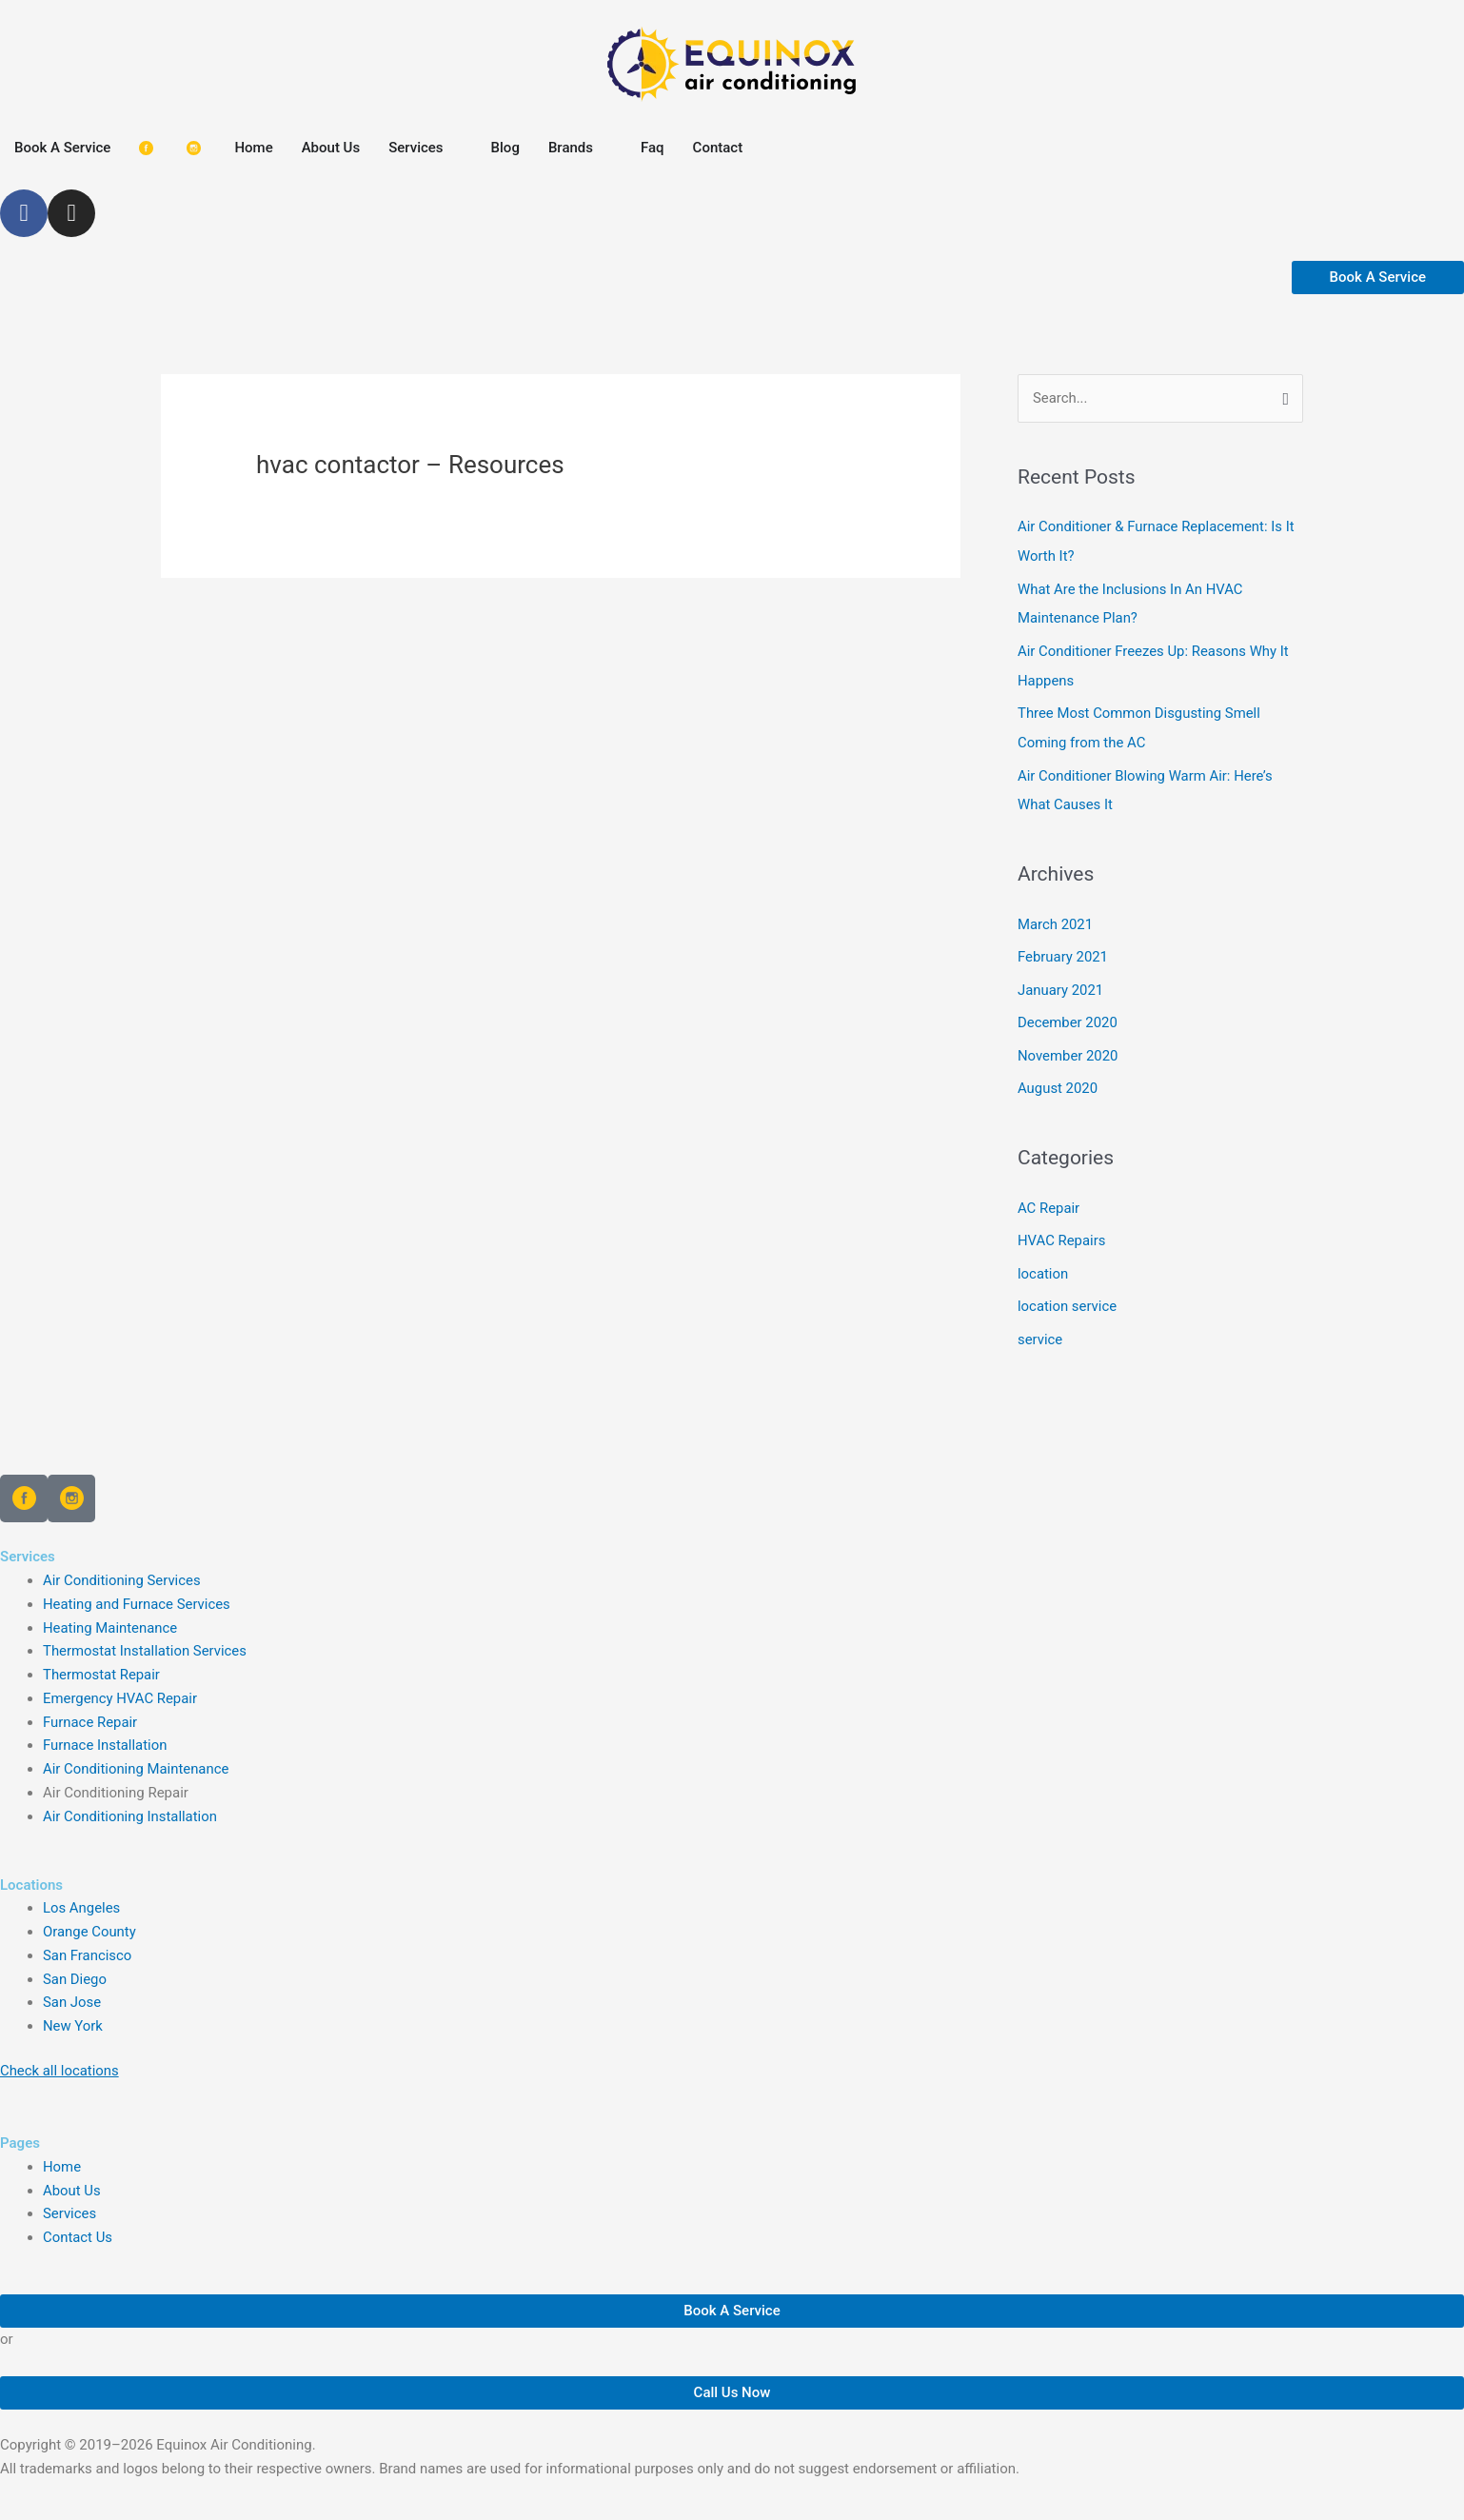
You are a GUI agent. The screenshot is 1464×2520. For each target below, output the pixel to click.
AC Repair (1049, 1195)
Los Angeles (82, 1892)
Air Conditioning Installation (130, 1801)
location (1043, 1260)
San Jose (72, 1986)
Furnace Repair (90, 1707)
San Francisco (87, 1940)
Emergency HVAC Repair (120, 1683)
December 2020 (1068, 1013)
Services (70, 2198)
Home (62, 2151)
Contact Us (78, 2222)
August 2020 (1058, 1077)
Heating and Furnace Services (137, 1588)
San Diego (75, 1964)
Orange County (90, 1916)
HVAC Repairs (1062, 1228)
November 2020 (1068, 1045)
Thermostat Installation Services (145, 1635)
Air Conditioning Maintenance (136, 1753)
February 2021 (1063, 949)
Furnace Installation (105, 1729)
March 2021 (1056, 916)
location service (1068, 1292)
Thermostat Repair (102, 1659)
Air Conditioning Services (122, 1565)
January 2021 (1061, 981)
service (1040, 1324)
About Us (72, 2175)
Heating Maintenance (110, 1612)
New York (73, 2010)
